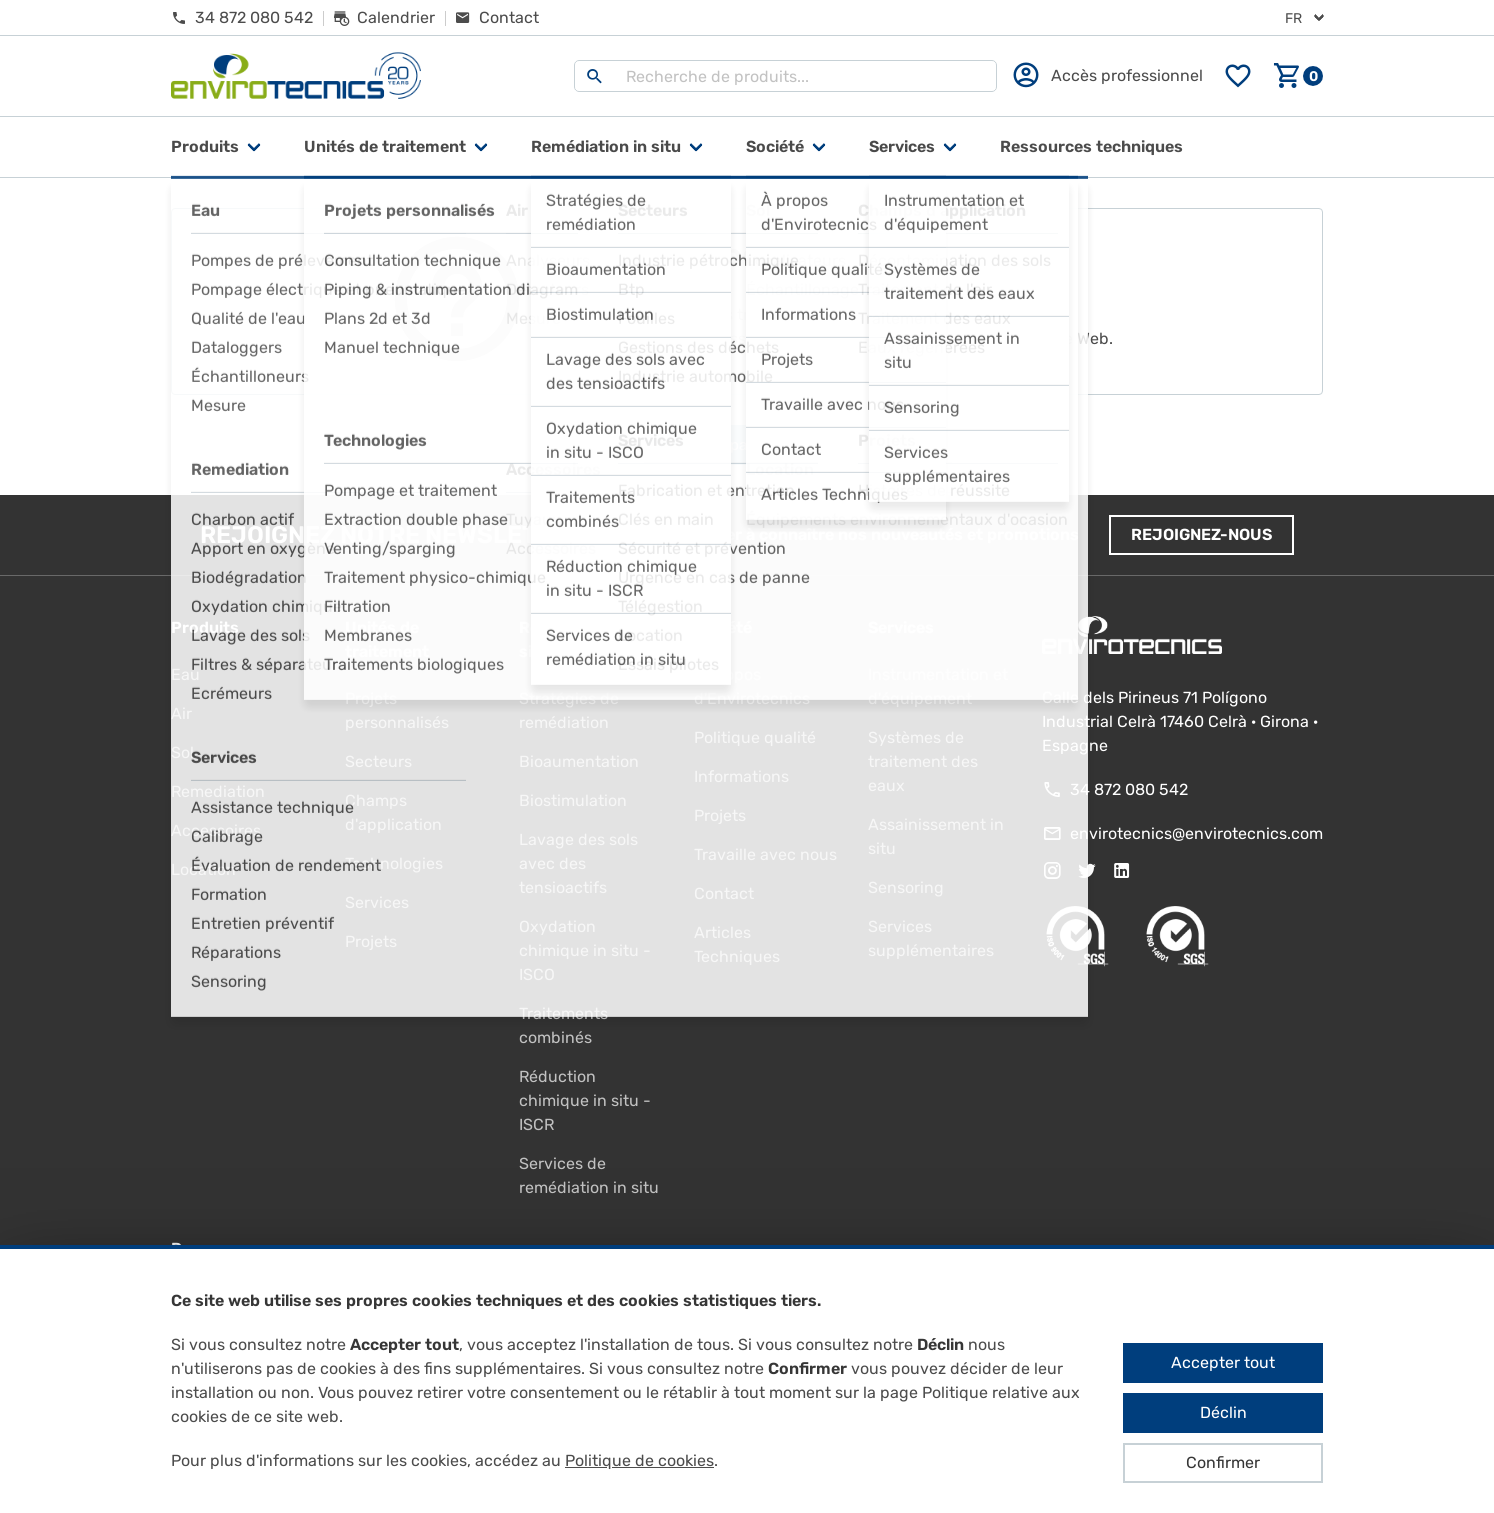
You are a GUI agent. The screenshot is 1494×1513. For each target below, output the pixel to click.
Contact (724, 893)
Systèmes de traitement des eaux (923, 761)
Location (203, 869)
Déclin (1223, 1412)
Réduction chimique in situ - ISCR (585, 1100)
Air (181, 713)
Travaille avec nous (765, 854)
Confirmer (1223, 1462)
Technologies (394, 863)
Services (902, 146)
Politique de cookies (639, 1460)
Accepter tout (1223, 1362)
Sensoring (906, 887)
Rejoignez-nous (1201, 534)
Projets (371, 941)
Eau (185, 674)
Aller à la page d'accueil (747, 445)
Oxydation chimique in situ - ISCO (585, 950)
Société (775, 146)
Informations (741, 776)
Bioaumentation (579, 761)
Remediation (218, 791)
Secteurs (378, 761)
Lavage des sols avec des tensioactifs (578, 863)
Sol (182, 752)
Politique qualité (755, 737)
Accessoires (216, 830)
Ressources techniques (1091, 146)
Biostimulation (573, 800)
